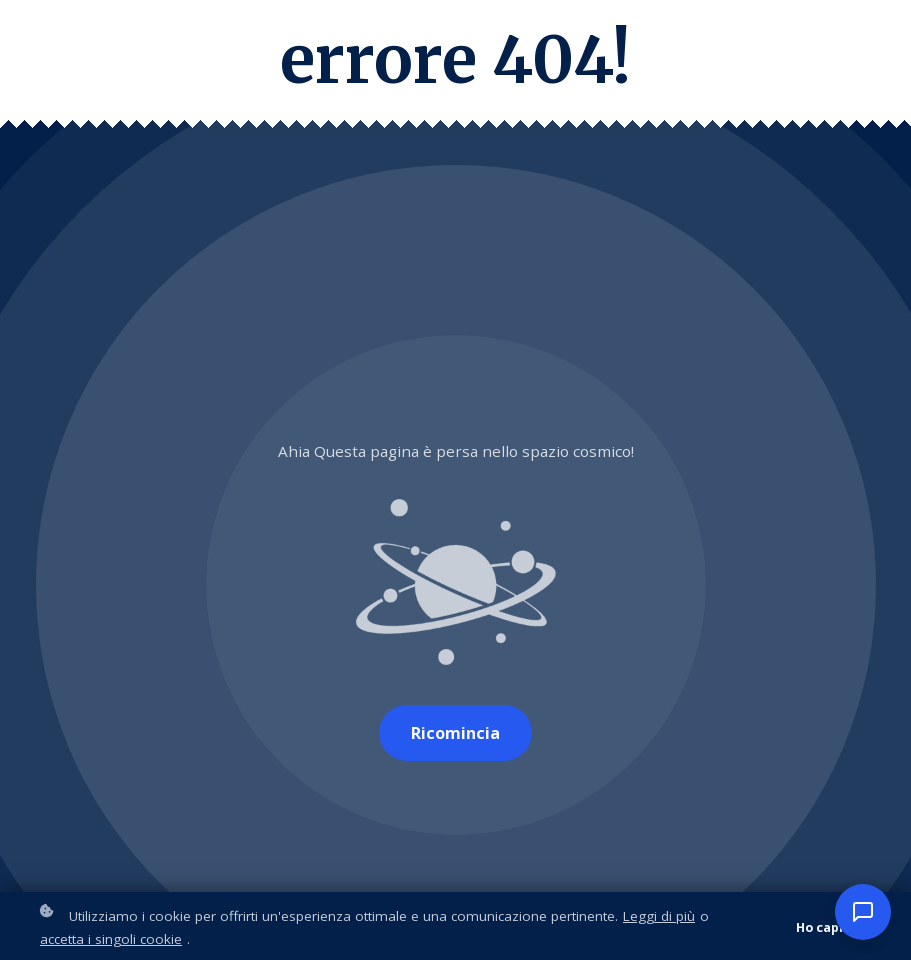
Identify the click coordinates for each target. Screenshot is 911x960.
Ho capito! (829, 929)
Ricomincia (455, 733)
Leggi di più (659, 919)
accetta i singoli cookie (111, 941)
